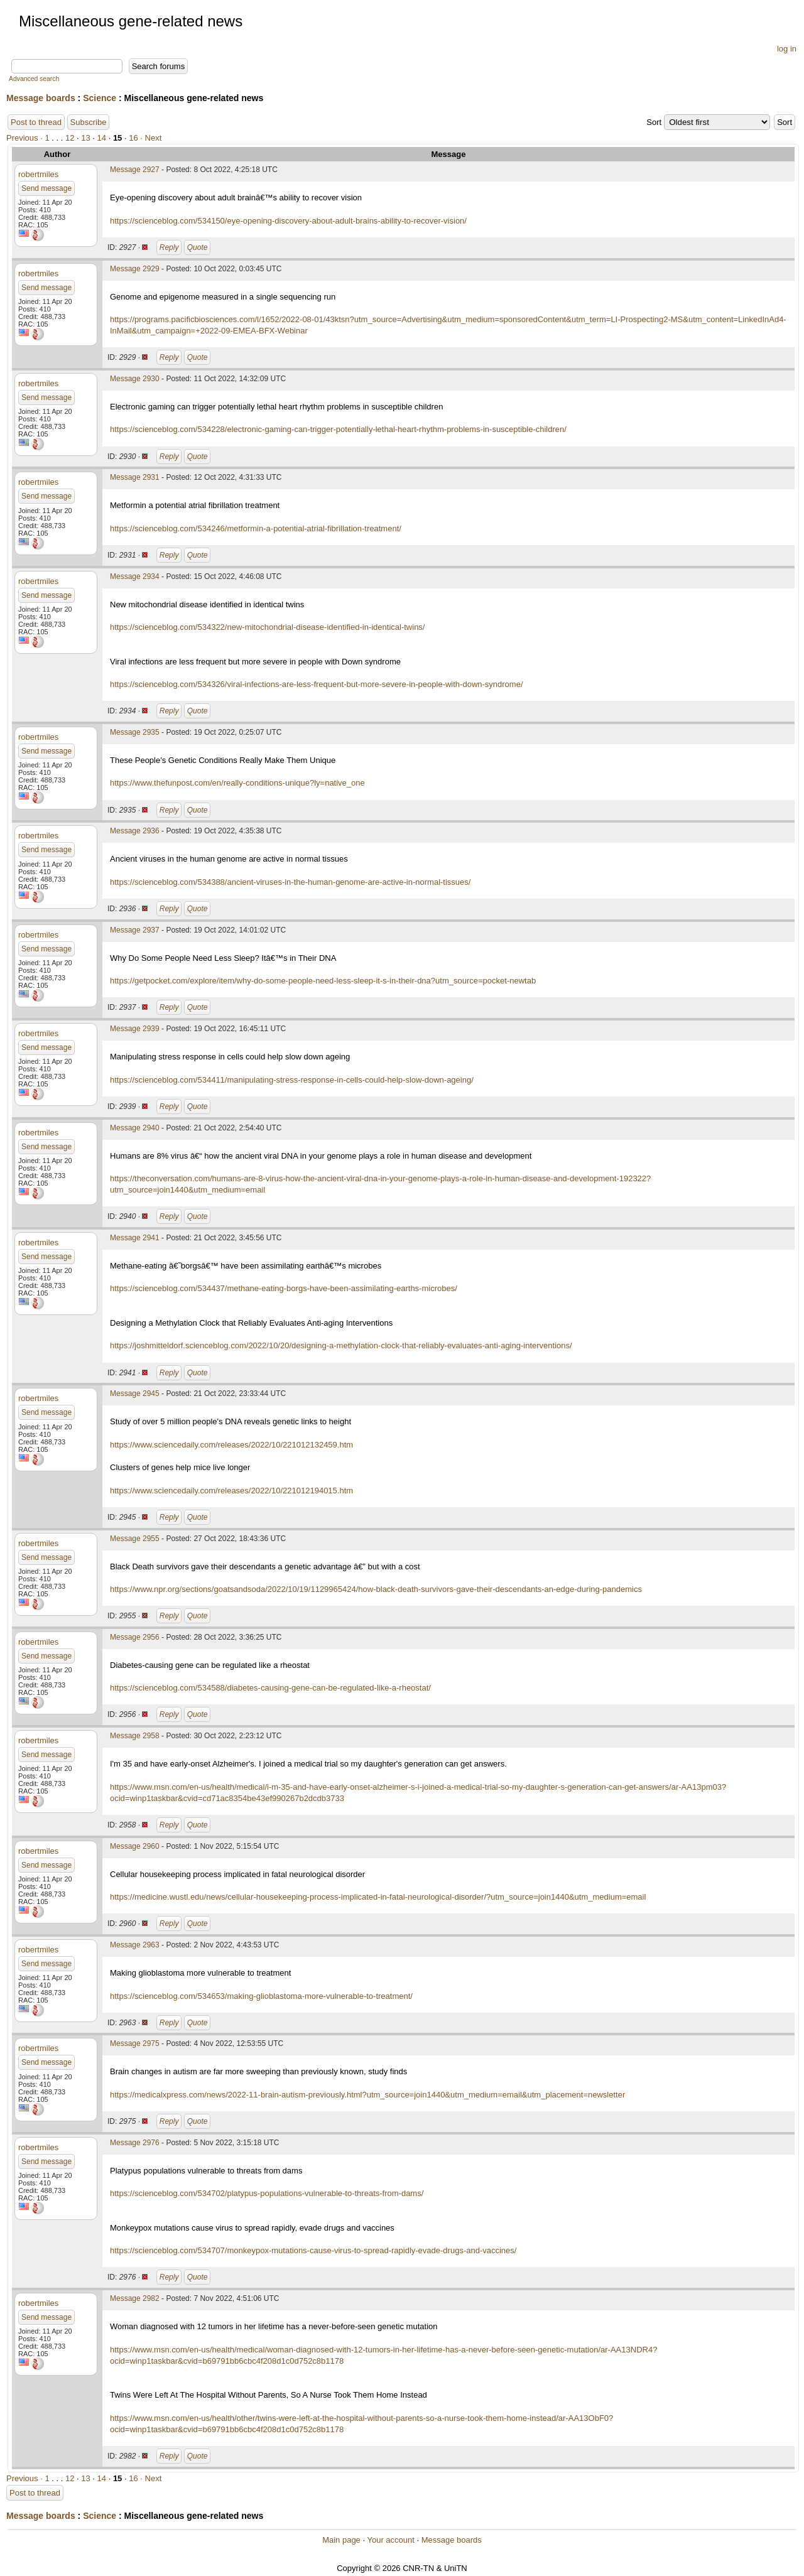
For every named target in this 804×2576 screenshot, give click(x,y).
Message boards (40, 98)
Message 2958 (135, 1735)
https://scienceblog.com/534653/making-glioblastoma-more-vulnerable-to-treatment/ (261, 1996)
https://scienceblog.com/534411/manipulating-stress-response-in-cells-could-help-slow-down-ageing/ (292, 1080)
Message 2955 (135, 1538)
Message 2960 (135, 1846)
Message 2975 (135, 2043)
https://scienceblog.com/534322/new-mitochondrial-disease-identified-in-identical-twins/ (267, 627)
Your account (390, 2540)
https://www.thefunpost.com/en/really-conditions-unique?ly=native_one (237, 782)
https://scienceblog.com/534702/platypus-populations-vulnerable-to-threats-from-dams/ (266, 2193)
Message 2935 (135, 732)
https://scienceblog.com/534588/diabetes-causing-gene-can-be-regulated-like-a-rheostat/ (270, 1687)
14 (101, 138)
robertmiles (38, 174)
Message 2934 (135, 576)
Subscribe (88, 122)
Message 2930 (135, 378)
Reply (169, 247)
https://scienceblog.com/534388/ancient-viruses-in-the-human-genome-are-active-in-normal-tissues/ (290, 882)
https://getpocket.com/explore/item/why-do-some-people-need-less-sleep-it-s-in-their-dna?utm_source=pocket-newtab (323, 980)
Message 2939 (135, 1028)
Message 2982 (135, 2298)
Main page (341, 2540)
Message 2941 (135, 1237)
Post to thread (36, 122)
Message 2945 (135, 1393)
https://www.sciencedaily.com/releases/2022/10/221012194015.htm (231, 1490)
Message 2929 (135, 268)
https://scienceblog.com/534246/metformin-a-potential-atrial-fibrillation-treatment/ (255, 528)
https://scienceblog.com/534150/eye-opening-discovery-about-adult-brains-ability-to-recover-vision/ (288, 220)
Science (99, 98)
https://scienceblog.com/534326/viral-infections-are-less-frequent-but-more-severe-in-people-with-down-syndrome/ (316, 684)
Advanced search (34, 78)
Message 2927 (135, 169)
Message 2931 (135, 477)
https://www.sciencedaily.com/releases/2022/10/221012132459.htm (231, 1444)
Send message (46, 188)
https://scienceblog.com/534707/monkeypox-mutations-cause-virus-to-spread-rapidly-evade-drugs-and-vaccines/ (313, 2250)
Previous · (25, 138)
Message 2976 (135, 2142)
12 (69, 138)
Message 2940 (135, 1127)
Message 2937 (135, 930)
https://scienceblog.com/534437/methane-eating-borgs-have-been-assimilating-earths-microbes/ (283, 1288)
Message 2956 (135, 1637)
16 (133, 138)
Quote (197, 247)
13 (85, 138)
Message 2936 (135, 830)
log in (786, 48)
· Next (150, 138)
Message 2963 (135, 1944)
